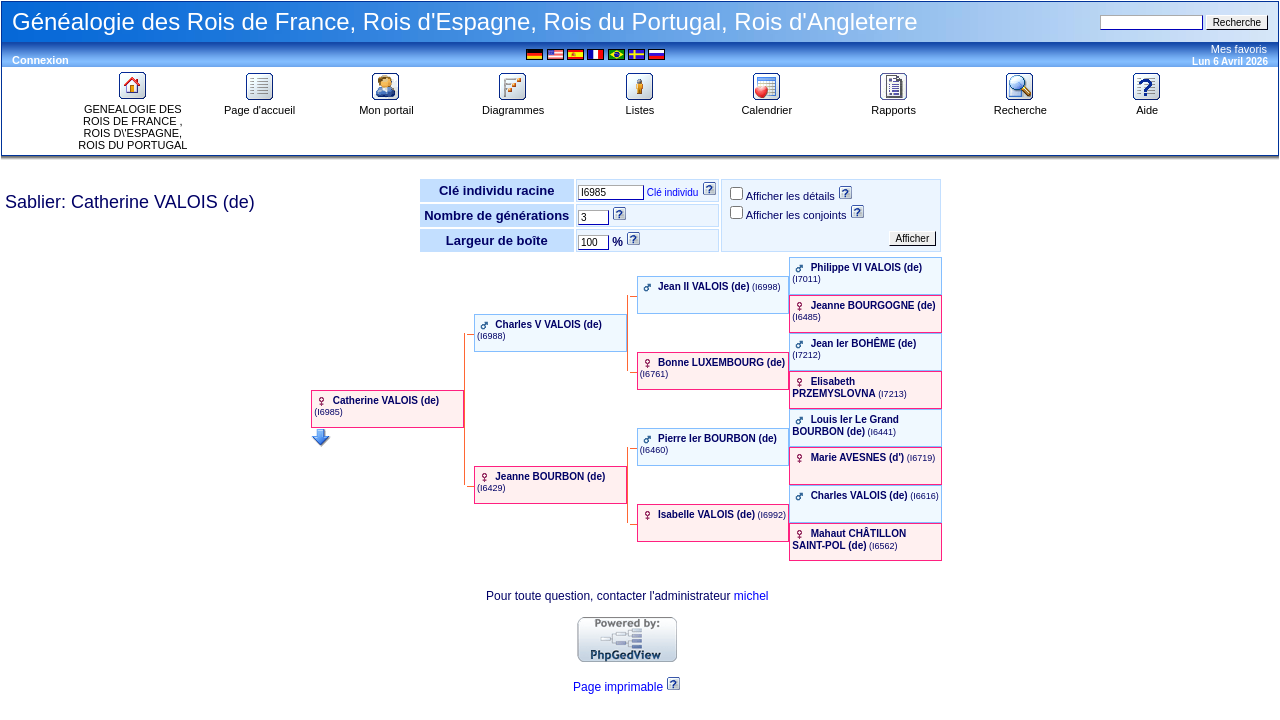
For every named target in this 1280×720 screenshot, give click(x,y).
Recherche (1020, 105)
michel (751, 596)
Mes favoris (1239, 49)
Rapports (893, 105)
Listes (640, 105)
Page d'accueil (259, 105)
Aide (1147, 105)
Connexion (40, 60)
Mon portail (386, 105)
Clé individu (673, 192)
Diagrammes (513, 105)
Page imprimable (618, 687)
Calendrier (766, 105)
